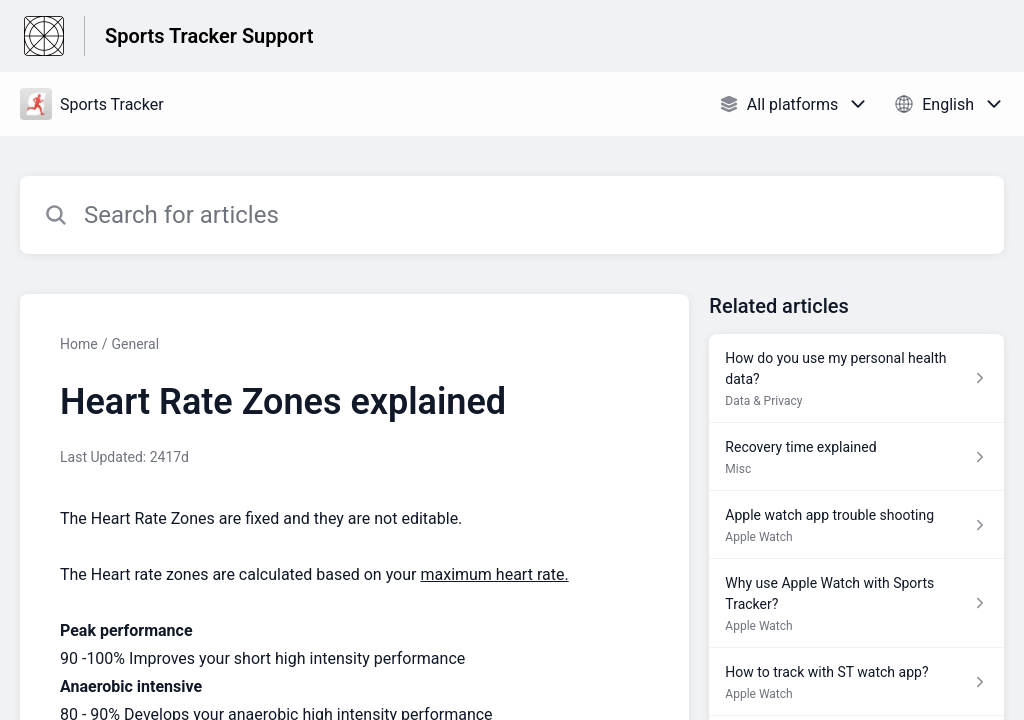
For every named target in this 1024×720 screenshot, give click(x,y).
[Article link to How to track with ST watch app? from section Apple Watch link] (856, 682)
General (135, 344)
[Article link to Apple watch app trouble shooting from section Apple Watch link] (856, 525)
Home (79, 344)
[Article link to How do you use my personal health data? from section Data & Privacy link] (856, 378)
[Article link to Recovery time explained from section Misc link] (856, 457)
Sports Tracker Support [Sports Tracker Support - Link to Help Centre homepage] (209, 36)
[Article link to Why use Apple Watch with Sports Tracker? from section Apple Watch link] (856, 603)
